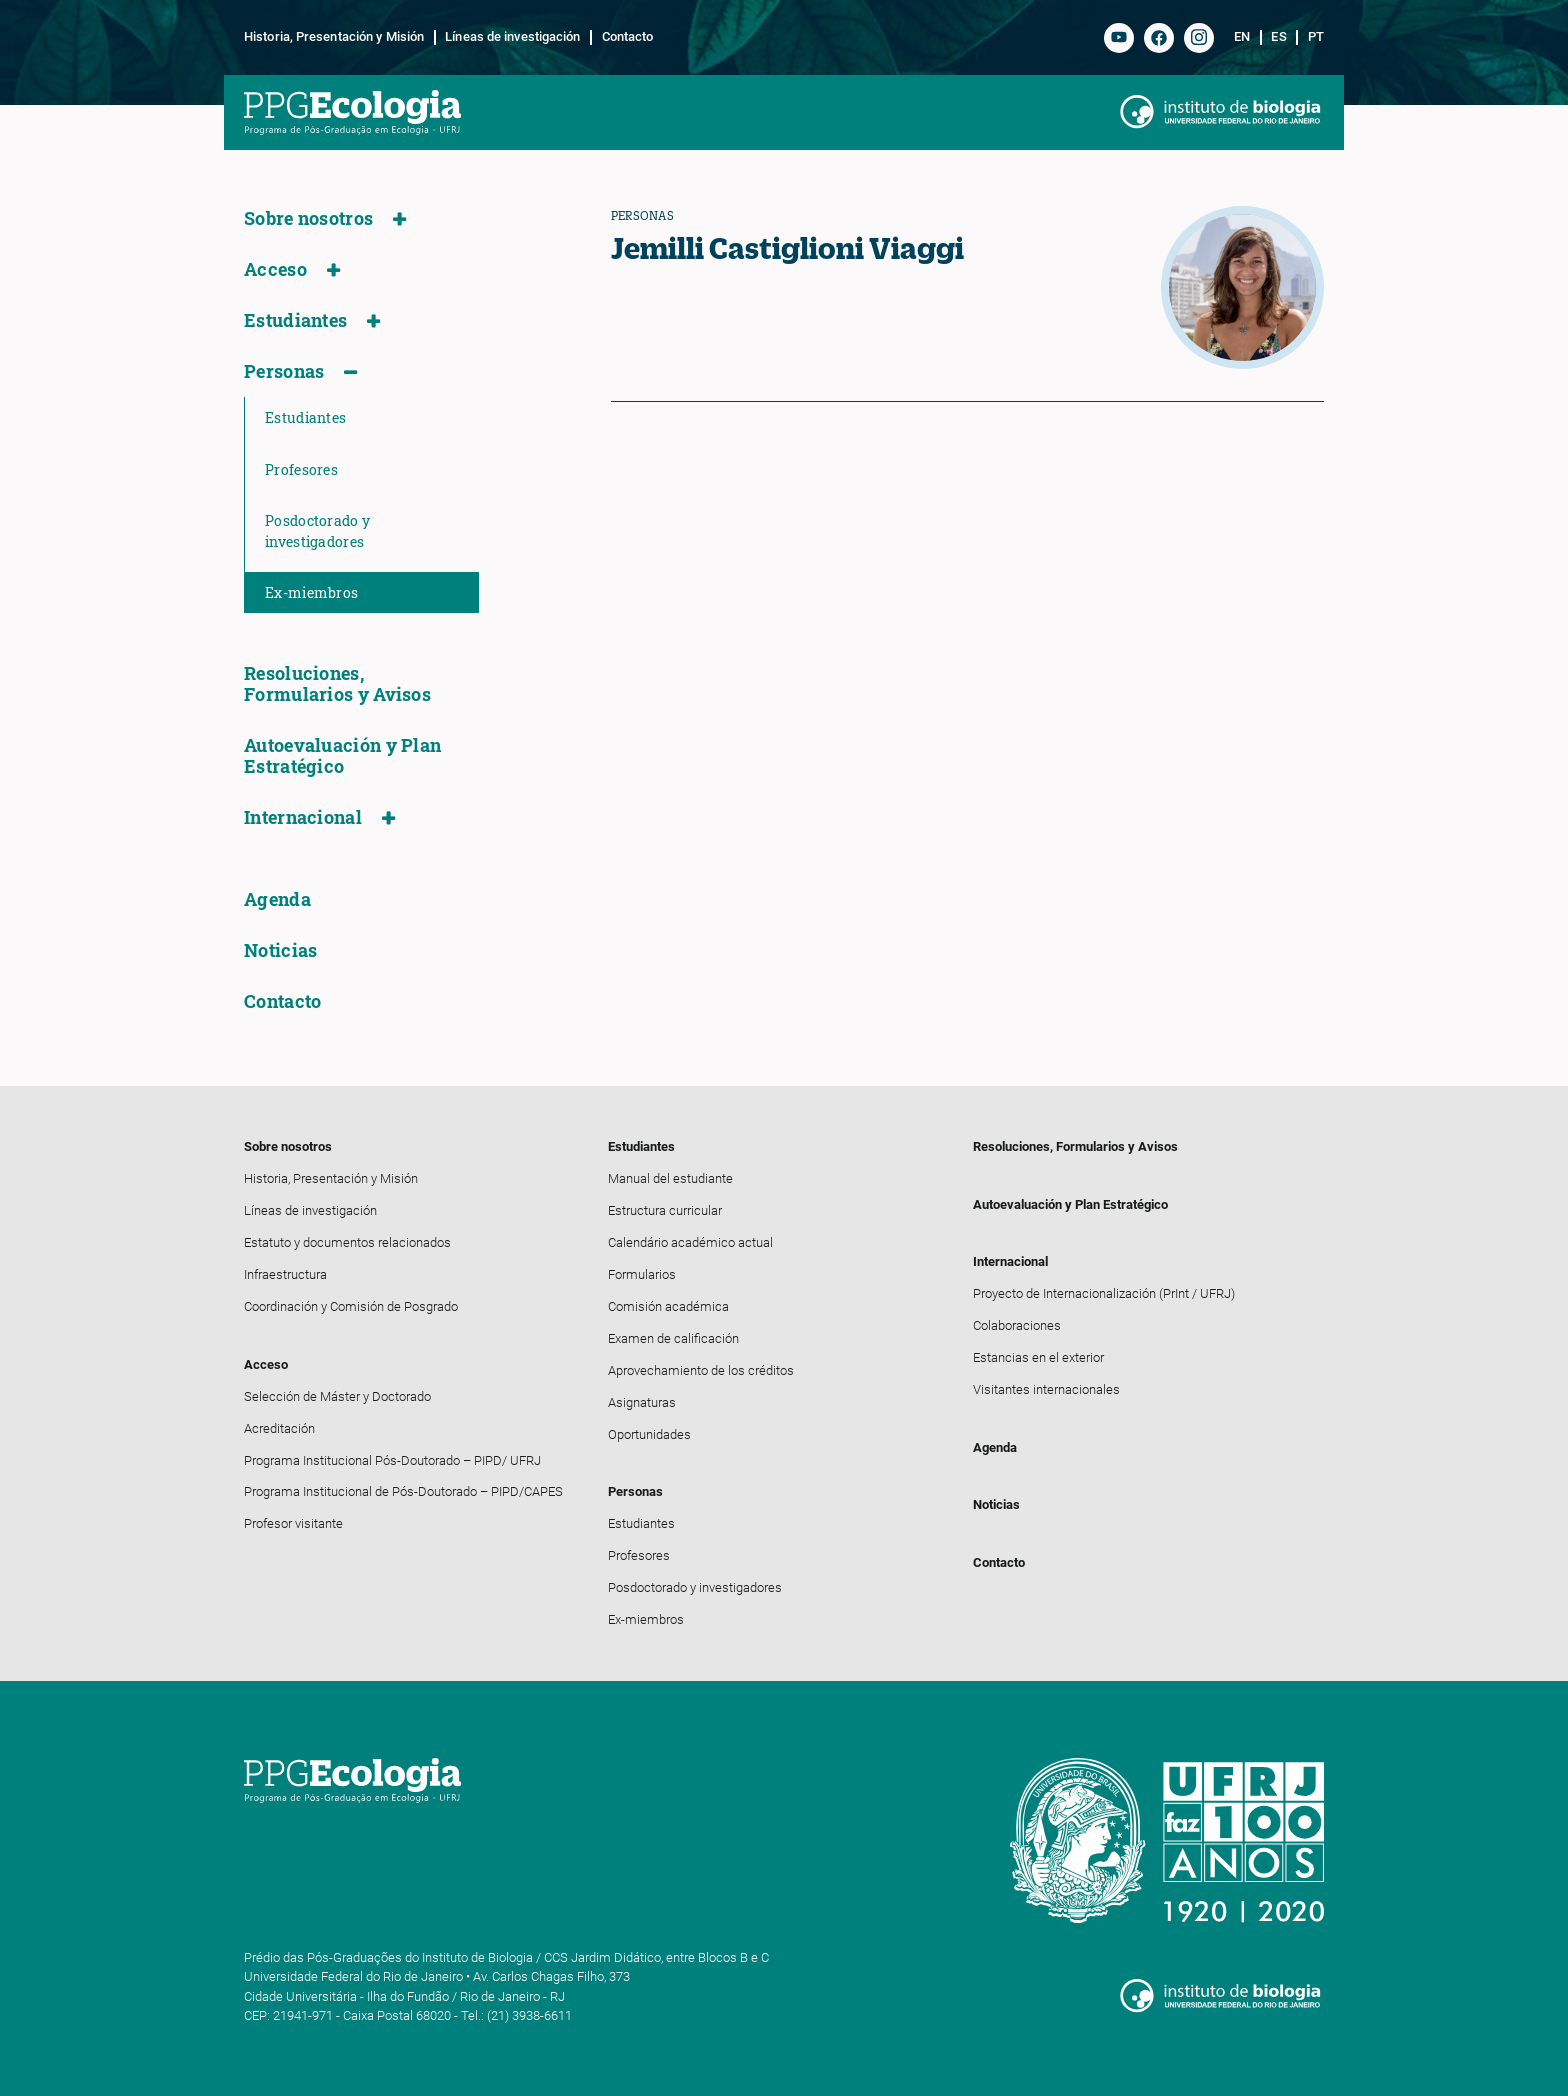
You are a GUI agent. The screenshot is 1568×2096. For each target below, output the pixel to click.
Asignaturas (642, 1402)
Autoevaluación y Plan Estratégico (342, 756)
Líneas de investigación (512, 37)
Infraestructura (285, 1274)
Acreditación (279, 1428)
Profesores (301, 469)
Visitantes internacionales (1046, 1389)
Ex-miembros (311, 592)
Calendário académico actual (690, 1242)
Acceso (275, 269)
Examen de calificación (673, 1338)
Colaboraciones (1017, 1325)
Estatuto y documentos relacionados (347, 1242)
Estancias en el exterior (1038, 1357)
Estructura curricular (665, 1210)
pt (1316, 37)
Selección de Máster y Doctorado (337, 1396)
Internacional (303, 817)
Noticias (280, 950)
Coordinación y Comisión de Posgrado (351, 1306)
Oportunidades (649, 1434)
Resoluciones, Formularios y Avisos (337, 684)
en (1242, 37)
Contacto (628, 37)
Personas (284, 371)
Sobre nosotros (308, 218)
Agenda (277, 899)
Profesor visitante (293, 1523)
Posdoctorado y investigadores (317, 531)
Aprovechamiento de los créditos (701, 1370)
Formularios (642, 1274)
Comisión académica (668, 1306)
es (1278, 37)
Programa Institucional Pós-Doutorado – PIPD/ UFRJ (392, 1460)
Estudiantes (295, 320)
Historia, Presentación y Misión (334, 37)
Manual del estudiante (670, 1178)
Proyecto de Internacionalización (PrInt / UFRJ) (1104, 1293)
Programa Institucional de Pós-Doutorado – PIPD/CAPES (403, 1491)
